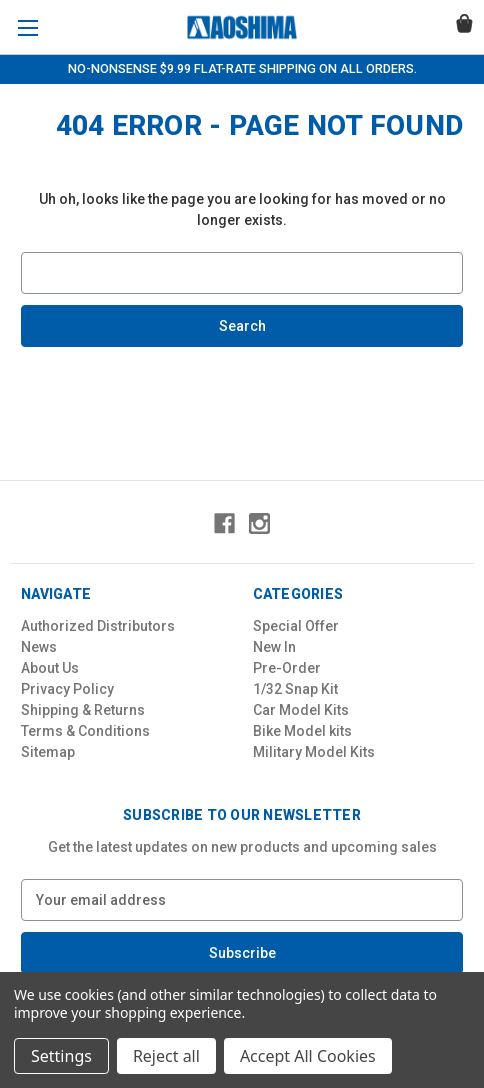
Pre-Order (287, 668)
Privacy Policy (67, 689)
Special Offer (296, 626)
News (39, 647)
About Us (50, 668)
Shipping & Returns (83, 710)
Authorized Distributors (98, 626)
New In (274, 647)
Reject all (166, 1056)
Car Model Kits (301, 710)
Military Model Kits (314, 752)
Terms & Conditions (85, 731)
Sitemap (48, 752)
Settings (61, 1056)
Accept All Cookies (308, 1056)
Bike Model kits (302, 731)
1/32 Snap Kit (295, 689)
